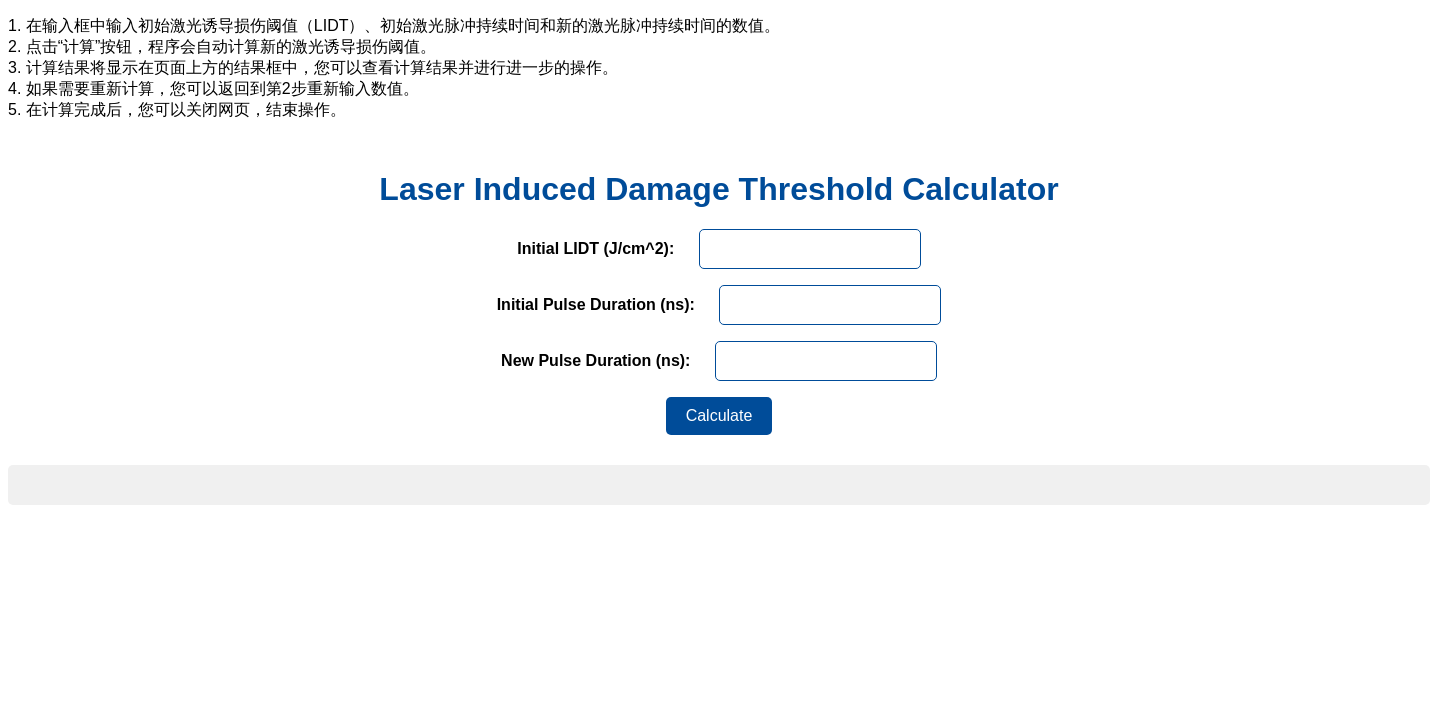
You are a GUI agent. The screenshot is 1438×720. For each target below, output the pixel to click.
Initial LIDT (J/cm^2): (595, 248)
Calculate (719, 415)
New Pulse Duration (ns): (595, 360)
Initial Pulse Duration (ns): (596, 304)
